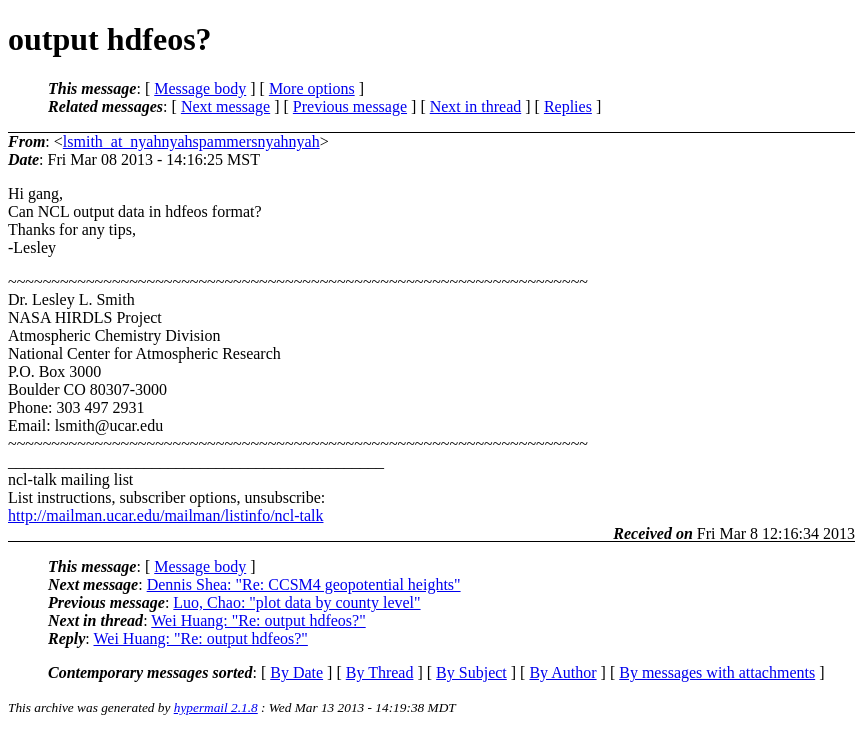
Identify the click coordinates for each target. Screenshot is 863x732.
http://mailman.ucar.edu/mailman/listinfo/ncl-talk (165, 515)
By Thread (380, 672)
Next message (225, 106)
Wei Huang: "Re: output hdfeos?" (258, 620)
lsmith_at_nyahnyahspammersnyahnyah (191, 141)
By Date (296, 672)
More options (312, 88)
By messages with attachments (717, 672)
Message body (200, 88)
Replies (568, 106)
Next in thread (476, 106)
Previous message (350, 106)
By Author (562, 672)
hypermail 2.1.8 (216, 707)
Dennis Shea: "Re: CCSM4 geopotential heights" (304, 584)
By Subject (471, 672)
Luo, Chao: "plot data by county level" (296, 602)
